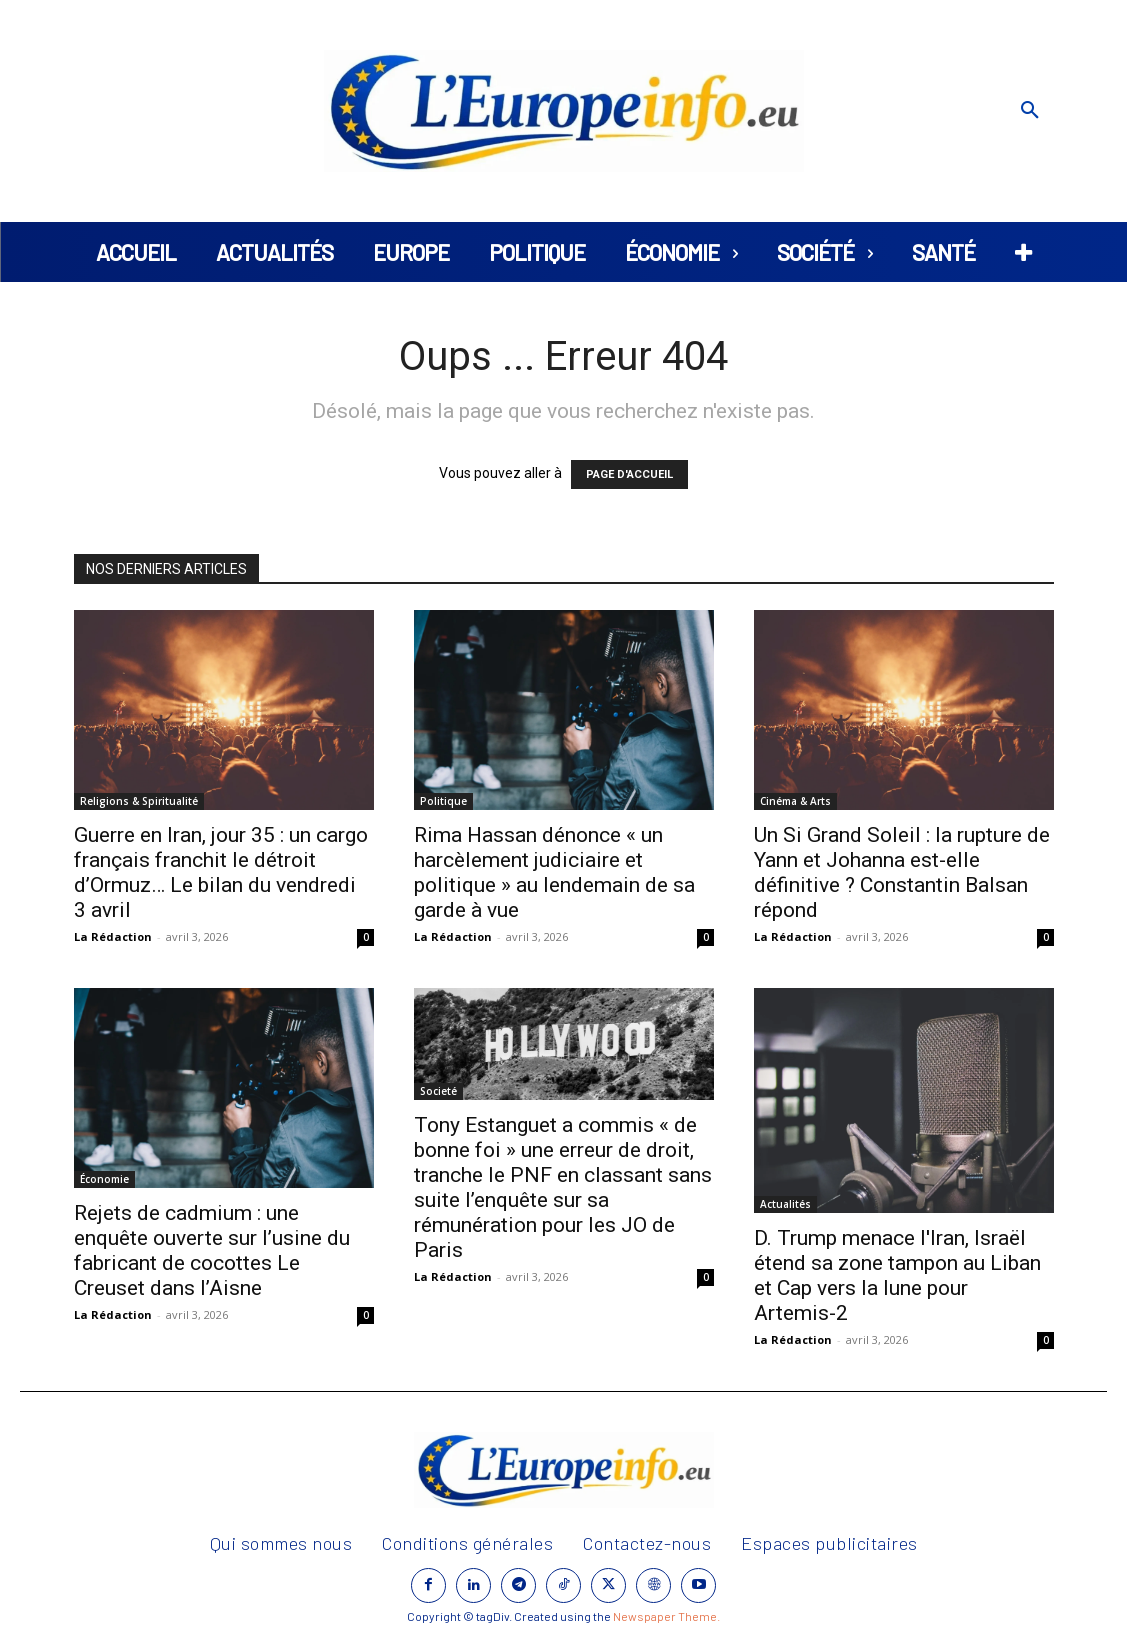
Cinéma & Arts (795, 801)
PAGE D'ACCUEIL (629, 474)
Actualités (785, 1204)
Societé (438, 1091)
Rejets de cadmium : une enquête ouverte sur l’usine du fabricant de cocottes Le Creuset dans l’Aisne (212, 1250)
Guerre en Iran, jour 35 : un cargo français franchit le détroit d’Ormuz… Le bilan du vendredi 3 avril (221, 872)
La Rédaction (113, 936)
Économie (104, 1179)
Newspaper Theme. (666, 1616)
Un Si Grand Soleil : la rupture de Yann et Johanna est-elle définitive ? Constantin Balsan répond (902, 872)
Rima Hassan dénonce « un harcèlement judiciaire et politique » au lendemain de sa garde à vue (554, 872)
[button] (1030, 111)
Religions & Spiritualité (139, 801)
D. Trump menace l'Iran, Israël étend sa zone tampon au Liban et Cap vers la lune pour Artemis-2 (897, 1275)
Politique (443, 801)
